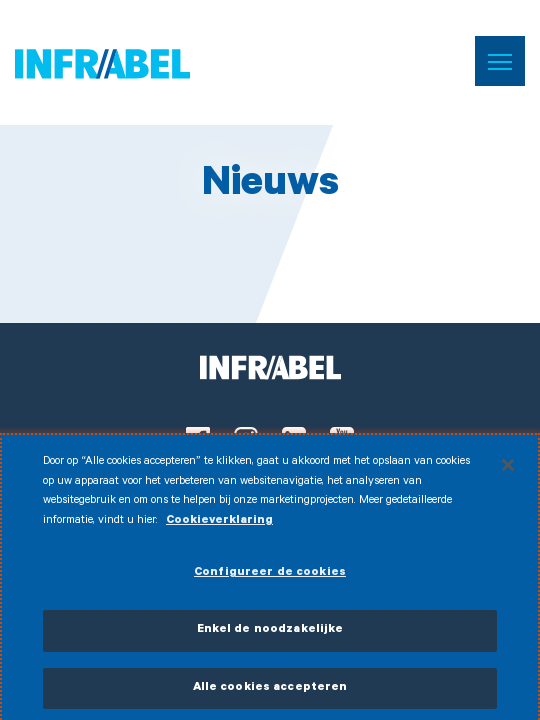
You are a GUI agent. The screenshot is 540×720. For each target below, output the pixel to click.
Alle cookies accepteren (270, 693)
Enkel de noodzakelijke (270, 635)
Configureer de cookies (270, 579)
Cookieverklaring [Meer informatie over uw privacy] (219, 526)
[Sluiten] (508, 470)
